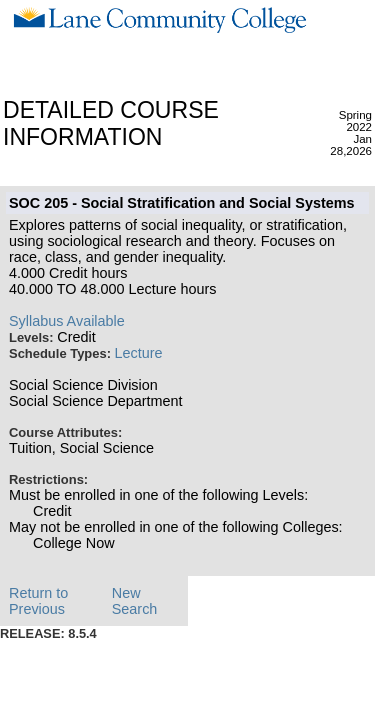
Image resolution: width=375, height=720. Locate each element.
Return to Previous (38, 601)
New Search (135, 601)
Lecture (139, 353)
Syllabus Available (67, 321)
